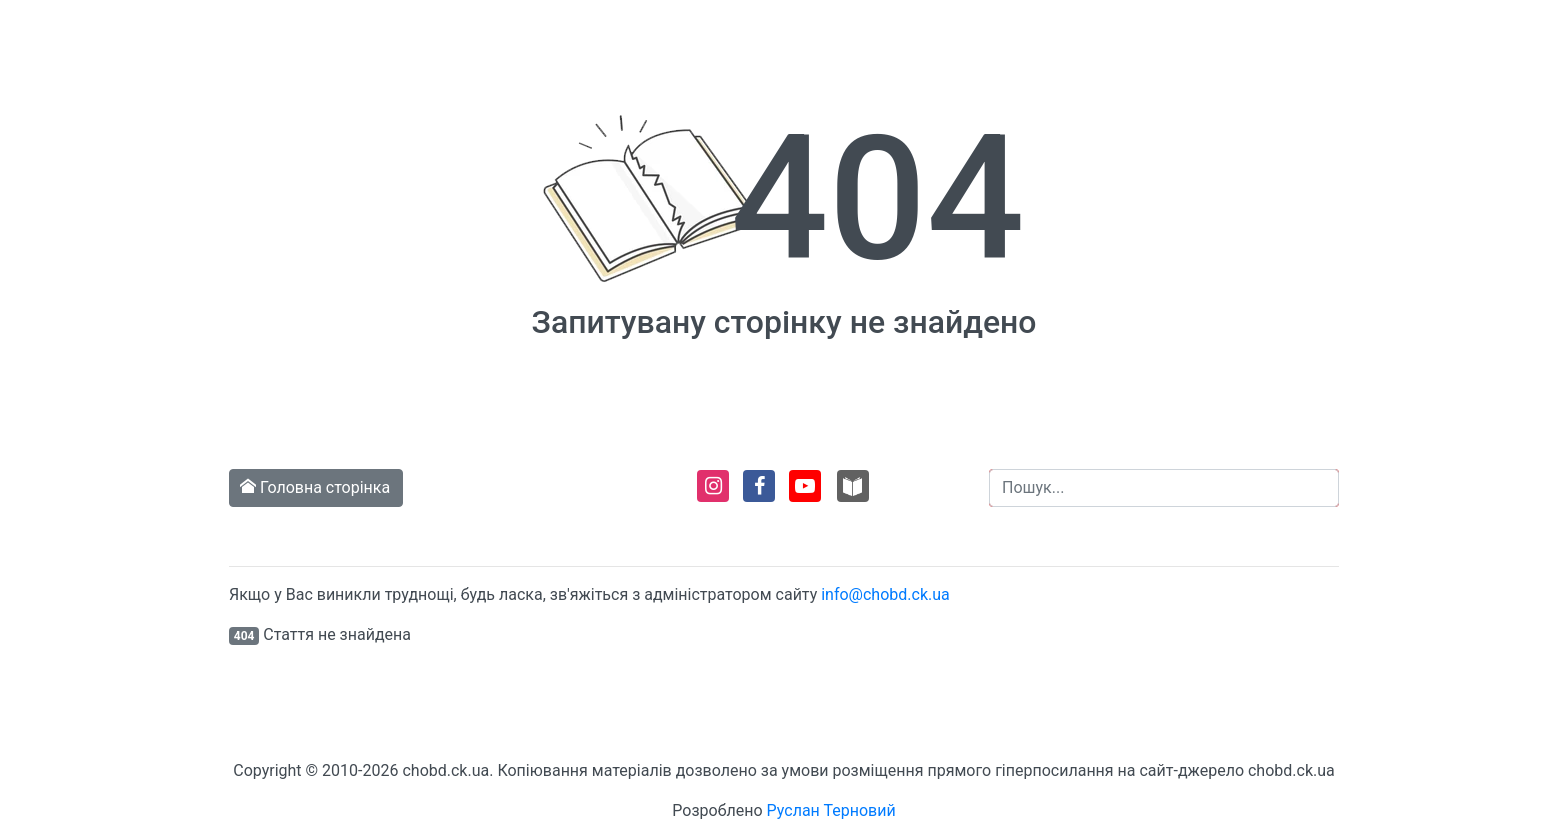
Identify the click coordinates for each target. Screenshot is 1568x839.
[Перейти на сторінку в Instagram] (711, 495)
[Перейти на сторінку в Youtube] (803, 495)
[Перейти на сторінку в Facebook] (757, 495)
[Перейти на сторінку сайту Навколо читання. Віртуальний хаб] (853, 495)
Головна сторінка (316, 487)
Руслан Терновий (831, 810)
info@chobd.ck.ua (885, 594)
